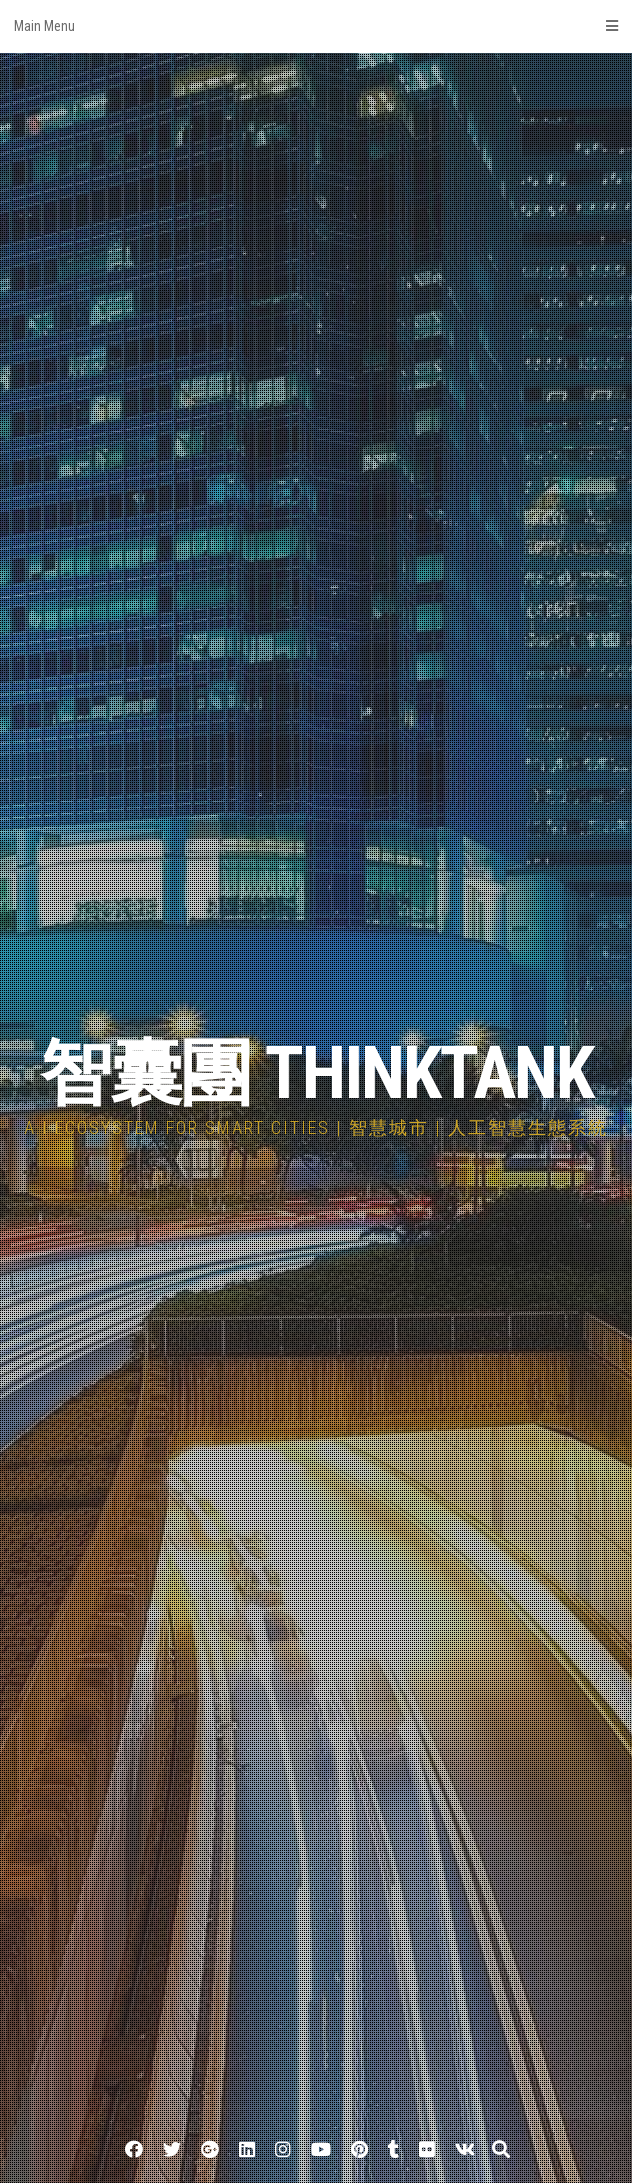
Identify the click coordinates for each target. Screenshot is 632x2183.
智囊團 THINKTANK (316, 1073)
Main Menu (316, 26)
